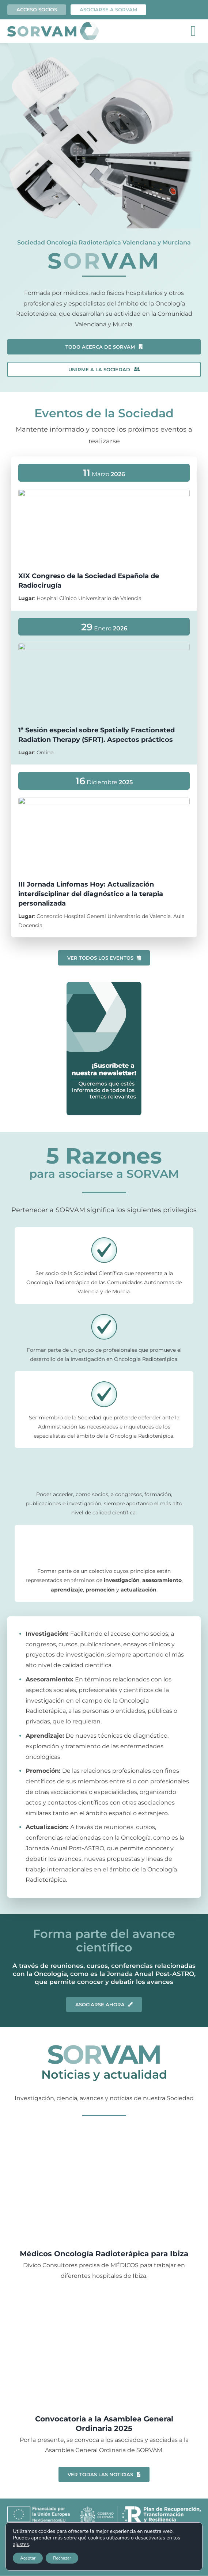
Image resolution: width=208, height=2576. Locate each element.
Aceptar (27, 2558)
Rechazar (62, 2558)
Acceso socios (36, 9)
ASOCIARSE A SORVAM (108, 9)
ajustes (21, 2544)
